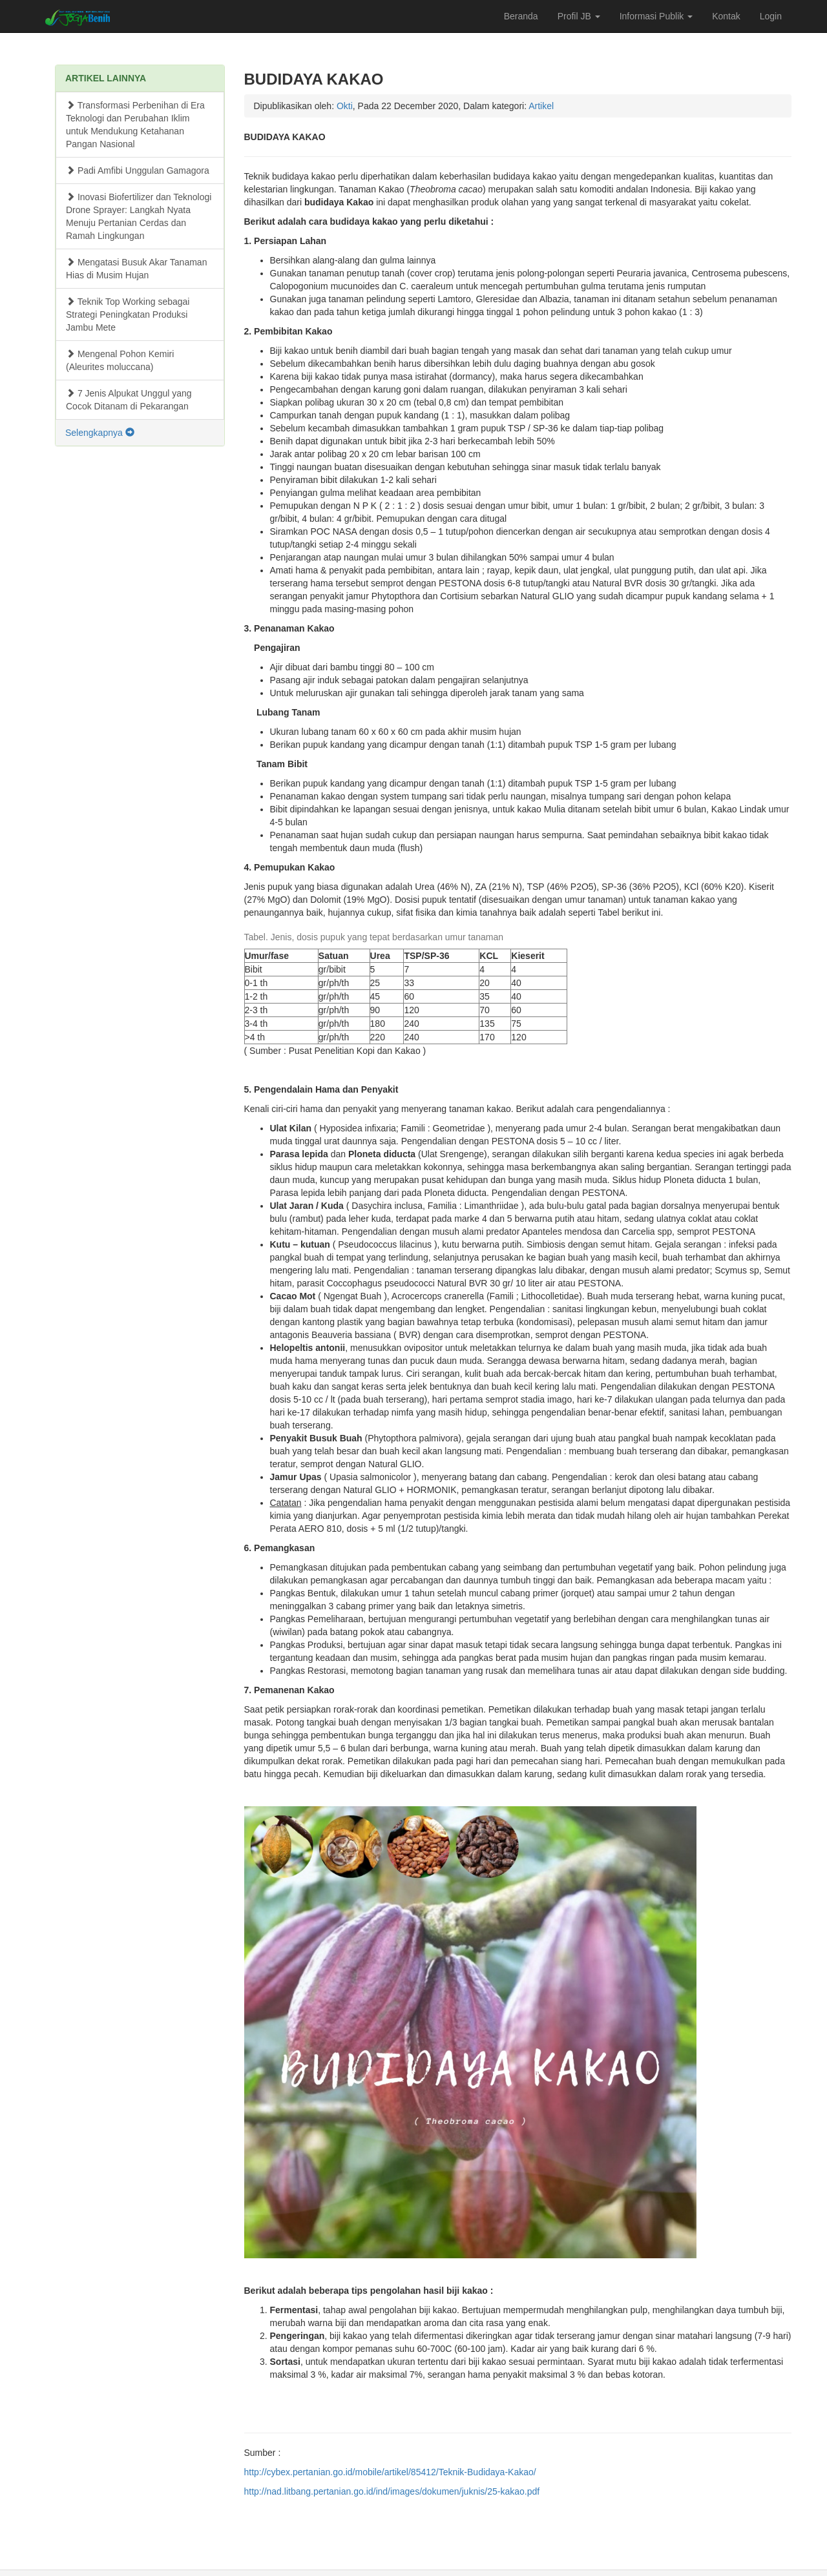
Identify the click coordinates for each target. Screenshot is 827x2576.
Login (771, 16)
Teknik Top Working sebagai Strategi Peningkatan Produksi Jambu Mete (127, 314)
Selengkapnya (99, 433)
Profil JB (579, 16)
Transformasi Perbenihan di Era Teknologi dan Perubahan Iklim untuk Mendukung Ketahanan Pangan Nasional (135, 124)
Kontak (726, 16)
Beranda (521, 16)
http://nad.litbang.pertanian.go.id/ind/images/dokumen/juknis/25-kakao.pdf (392, 2491)
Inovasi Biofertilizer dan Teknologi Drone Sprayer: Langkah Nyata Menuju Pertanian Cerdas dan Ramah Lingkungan (138, 216)
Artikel (541, 106)
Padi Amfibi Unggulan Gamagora (137, 170)
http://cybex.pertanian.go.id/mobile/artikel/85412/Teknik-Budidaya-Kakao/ (390, 2472)
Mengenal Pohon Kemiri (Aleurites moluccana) (120, 360)
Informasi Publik (656, 16)
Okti (345, 106)
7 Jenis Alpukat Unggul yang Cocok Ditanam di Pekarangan (129, 399)
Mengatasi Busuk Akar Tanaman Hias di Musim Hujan (136, 268)
